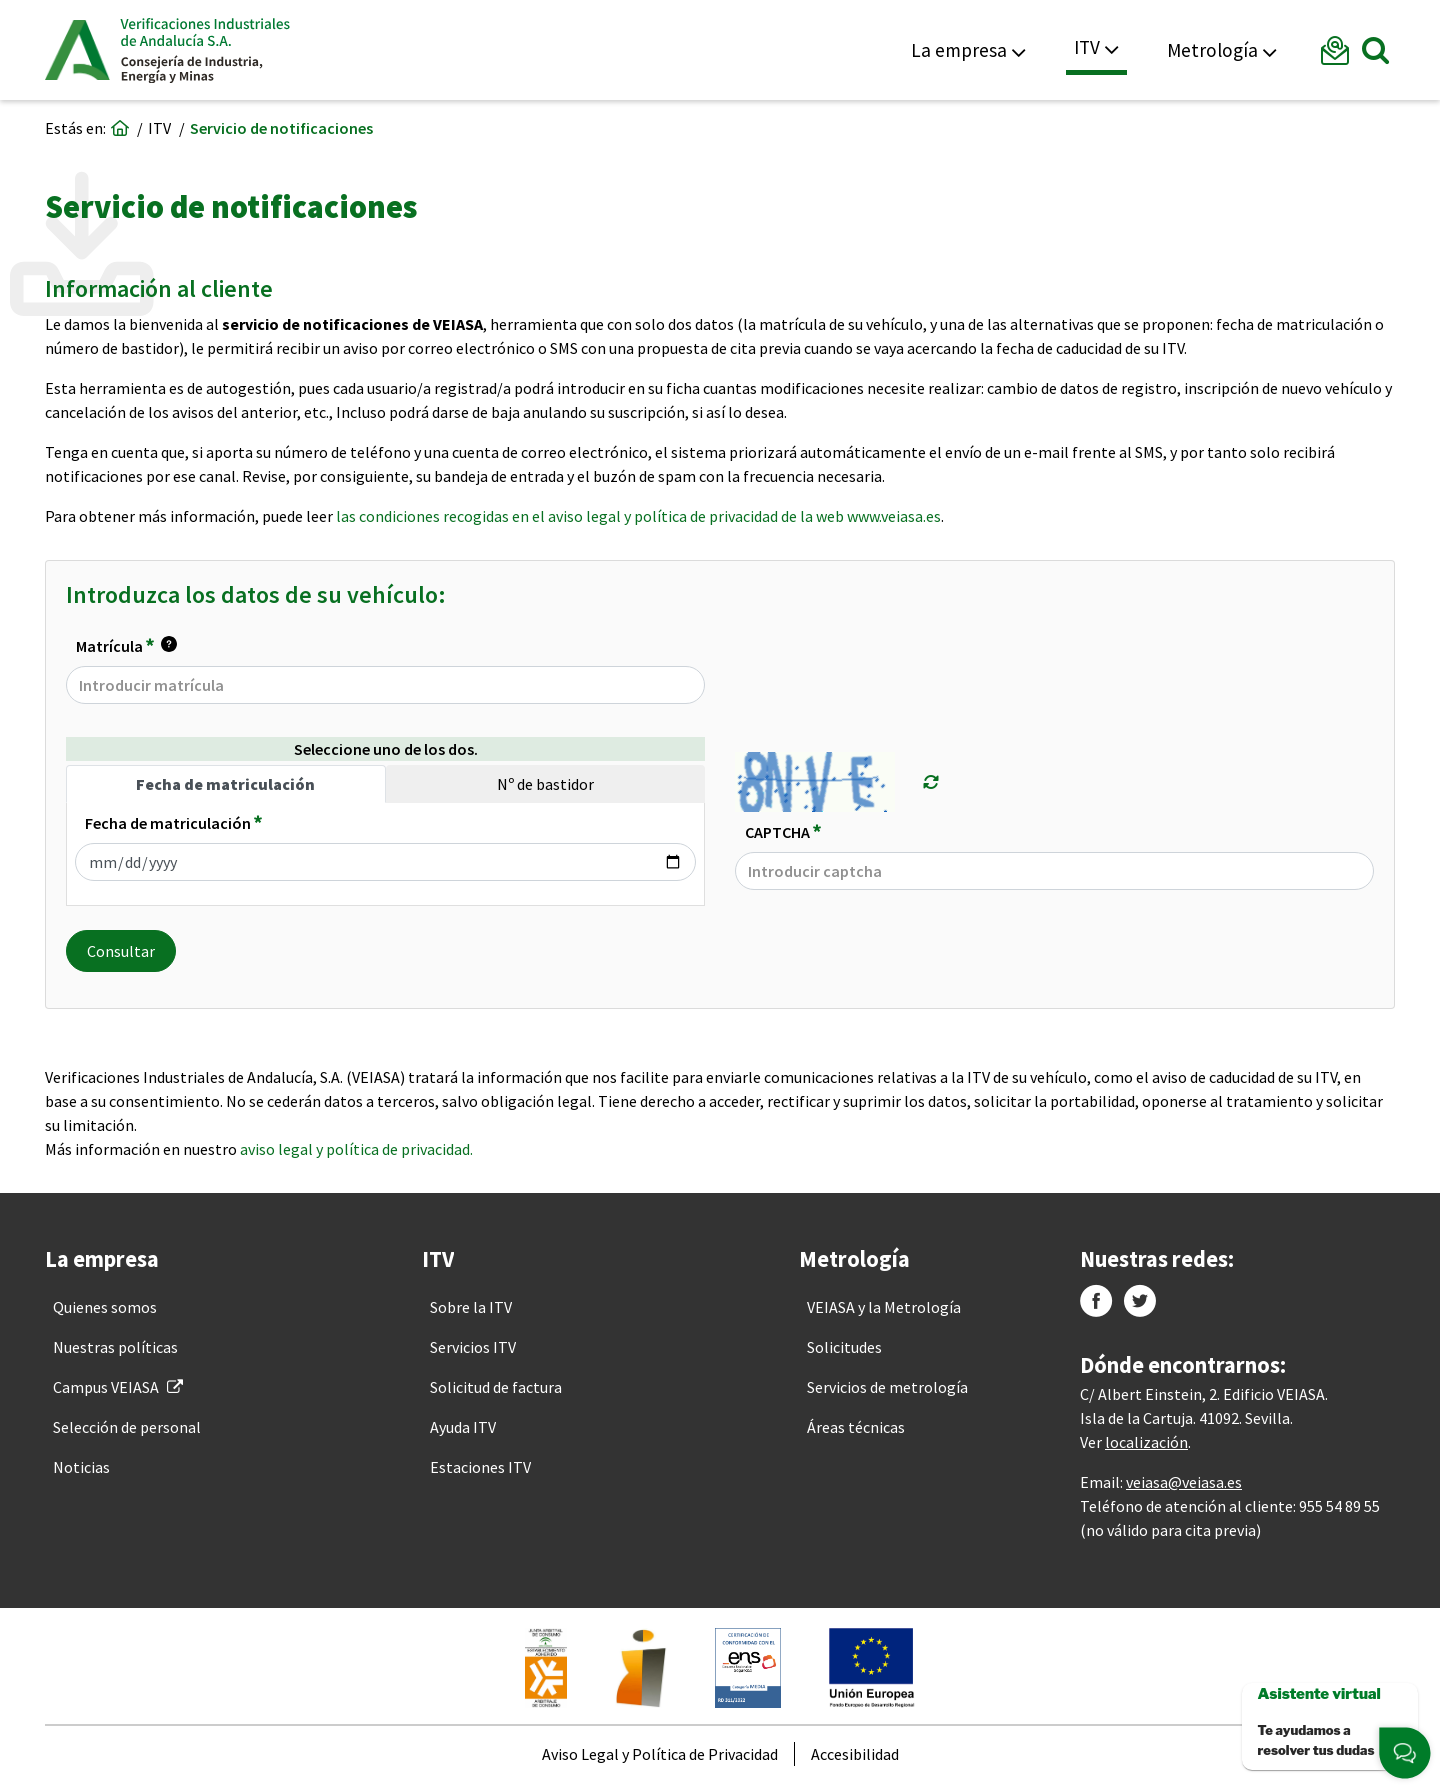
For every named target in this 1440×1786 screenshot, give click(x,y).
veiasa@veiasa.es (1184, 1482)
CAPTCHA (783, 831)
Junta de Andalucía (77, 50)
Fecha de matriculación (173, 822)
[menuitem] (105, 1307)
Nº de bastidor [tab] (545, 784)
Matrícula (126, 646)
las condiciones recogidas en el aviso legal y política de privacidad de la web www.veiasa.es (638, 516)
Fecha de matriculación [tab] (225, 784)
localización (1146, 1442)
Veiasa (205, 50)
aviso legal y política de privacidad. (356, 1149)
